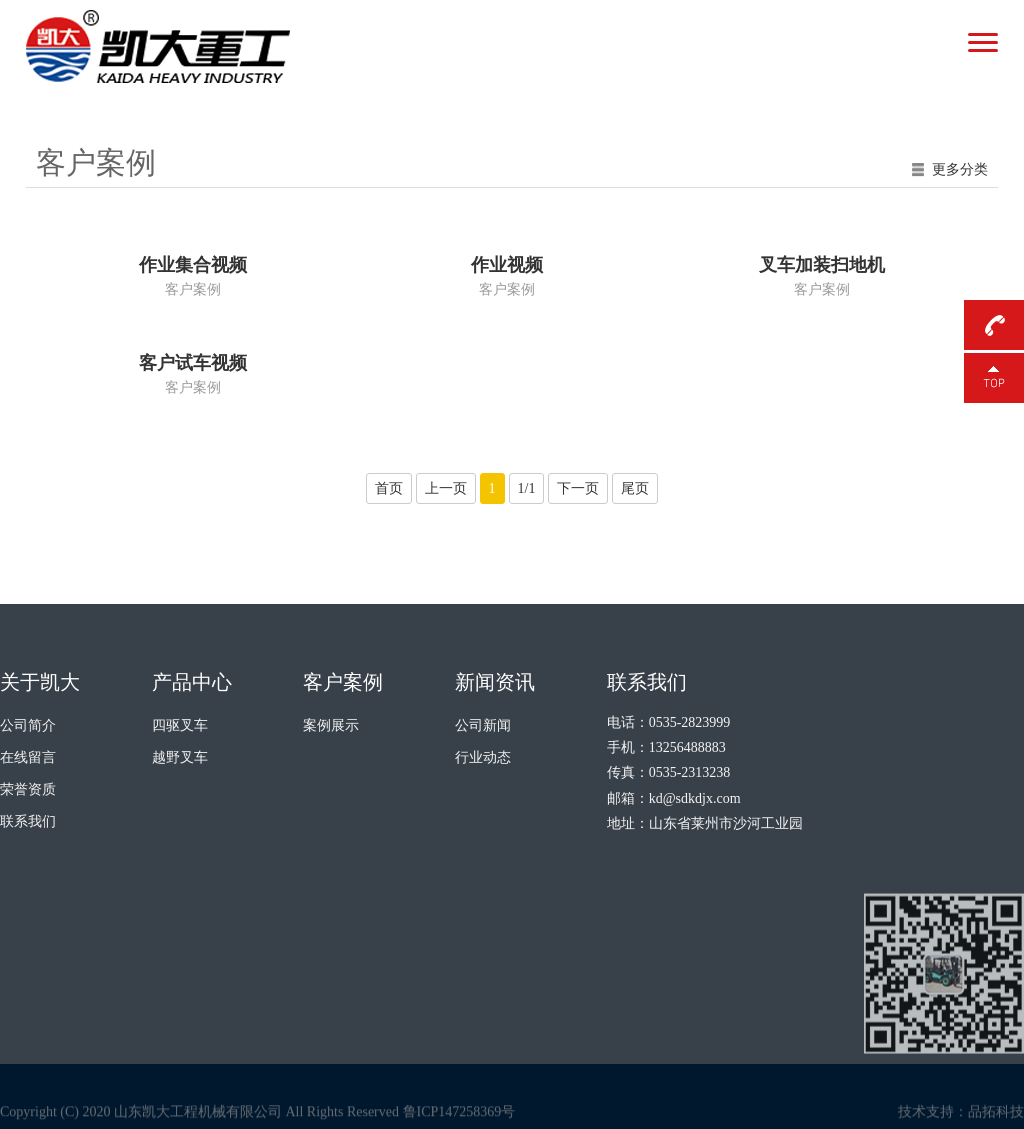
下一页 (578, 488)
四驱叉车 (180, 725)
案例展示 (331, 725)
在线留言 (28, 757)
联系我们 (28, 821)
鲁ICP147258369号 (459, 1120)
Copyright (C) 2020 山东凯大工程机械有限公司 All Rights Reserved (199, 1120)
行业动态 (483, 757)
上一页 (446, 488)
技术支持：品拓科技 (961, 1120)
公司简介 (28, 725)
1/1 (527, 488)
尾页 (635, 488)
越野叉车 (180, 757)
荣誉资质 (28, 789)
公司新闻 (483, 725)
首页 (389, 488)
